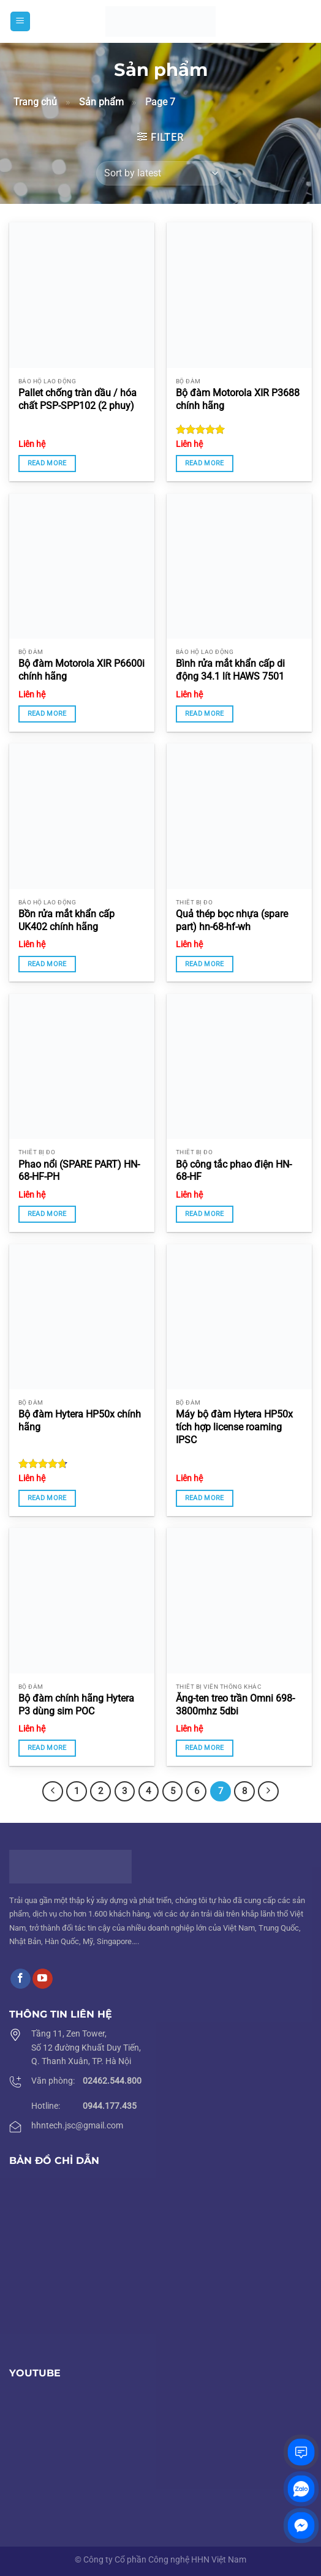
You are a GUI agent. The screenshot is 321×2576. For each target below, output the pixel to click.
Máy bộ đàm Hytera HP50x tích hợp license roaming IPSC (234, 1427)
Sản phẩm (101, 102)
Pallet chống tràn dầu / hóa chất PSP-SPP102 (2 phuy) (77, 399)
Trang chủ (35, 102)
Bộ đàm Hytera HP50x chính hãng (79, 1420)
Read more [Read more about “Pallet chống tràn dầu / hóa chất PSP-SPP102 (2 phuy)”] (47, 463)
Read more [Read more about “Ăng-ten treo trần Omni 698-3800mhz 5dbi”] (204, 1748)
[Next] (268, 1791)
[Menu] (20, 22)
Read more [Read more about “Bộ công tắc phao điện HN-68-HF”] (204, 1214)
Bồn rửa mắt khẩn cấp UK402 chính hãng (66, 920)
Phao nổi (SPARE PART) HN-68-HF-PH (79, 1170)
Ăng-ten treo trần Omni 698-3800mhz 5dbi (235, 1704)
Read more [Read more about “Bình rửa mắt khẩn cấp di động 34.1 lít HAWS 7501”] (204, 714)
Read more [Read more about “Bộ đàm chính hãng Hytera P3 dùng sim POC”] (47, 1748)
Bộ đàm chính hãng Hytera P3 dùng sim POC (76, 1704)
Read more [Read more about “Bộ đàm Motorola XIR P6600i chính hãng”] (47, 714)
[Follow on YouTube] (42, 1979)
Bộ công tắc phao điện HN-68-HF (234, 1170)
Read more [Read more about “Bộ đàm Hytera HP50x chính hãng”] (47, 1498)
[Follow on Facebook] (20, 1979)
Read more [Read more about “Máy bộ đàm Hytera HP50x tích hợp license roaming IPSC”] (204, 1498)
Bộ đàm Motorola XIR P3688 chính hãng (238, 399)
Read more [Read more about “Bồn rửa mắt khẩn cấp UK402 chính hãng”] (47, 964)
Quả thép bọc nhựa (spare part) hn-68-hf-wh (232, 920)
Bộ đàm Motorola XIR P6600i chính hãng (81, 670)
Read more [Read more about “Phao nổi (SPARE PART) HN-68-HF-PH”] (47, 1214)
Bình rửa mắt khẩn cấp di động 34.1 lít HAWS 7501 (230, 670)
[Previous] (52, 1791)
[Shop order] (160, 173)
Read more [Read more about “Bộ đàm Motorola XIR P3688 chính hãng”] (204, 463)
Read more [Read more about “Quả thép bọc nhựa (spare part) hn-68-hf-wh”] (204, 964)
